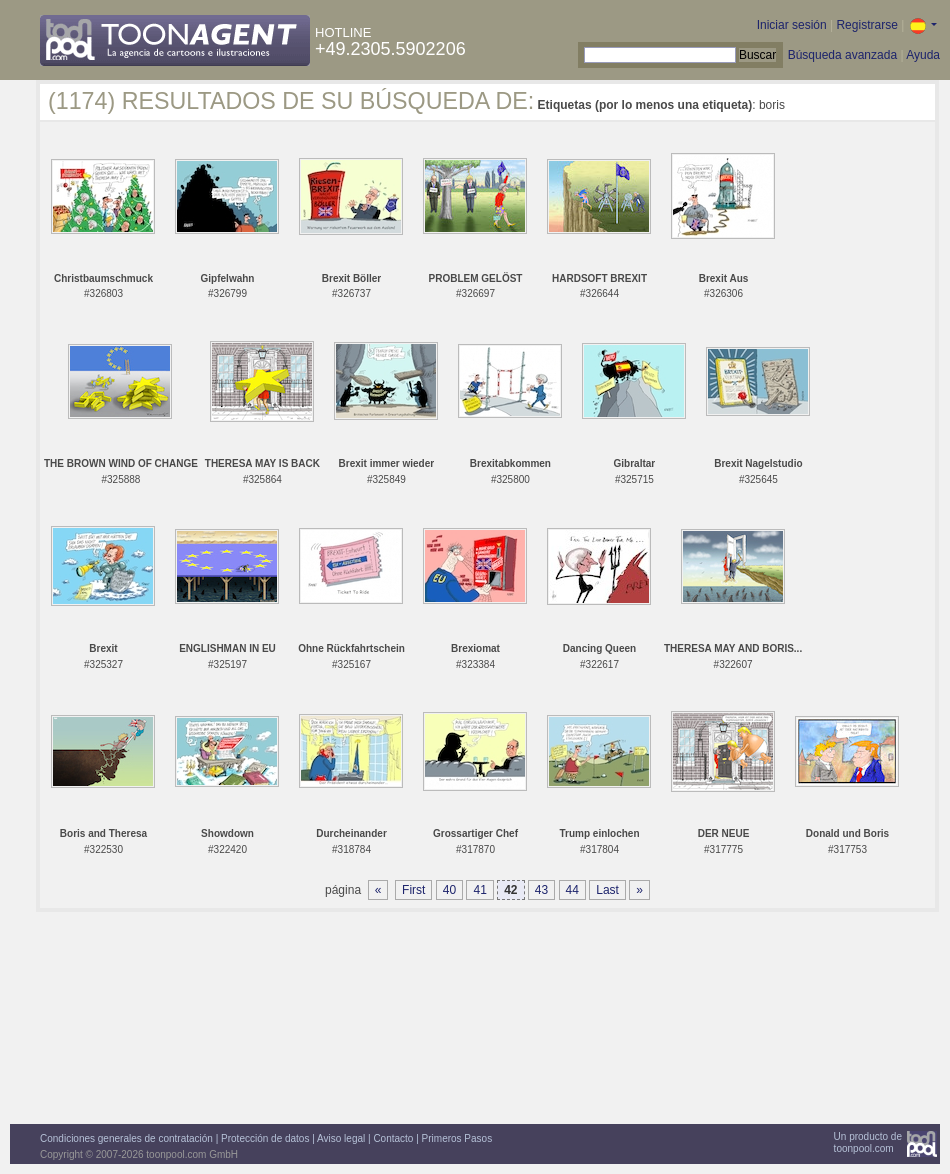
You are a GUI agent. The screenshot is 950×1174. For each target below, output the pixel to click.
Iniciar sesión (792, 25)
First (413, 890)
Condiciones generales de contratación (126, 1138)
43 (541, 890)
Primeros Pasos (457, 1138)
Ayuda (923, 55)
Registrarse (866, 25)
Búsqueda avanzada (842, 55)
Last (607, 890)
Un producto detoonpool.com (868, 1142)
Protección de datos (265, 1138)
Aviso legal (341, 1138)
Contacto (393, 1138)
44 (572, 890)
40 (449, 890)
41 (479, 890)
